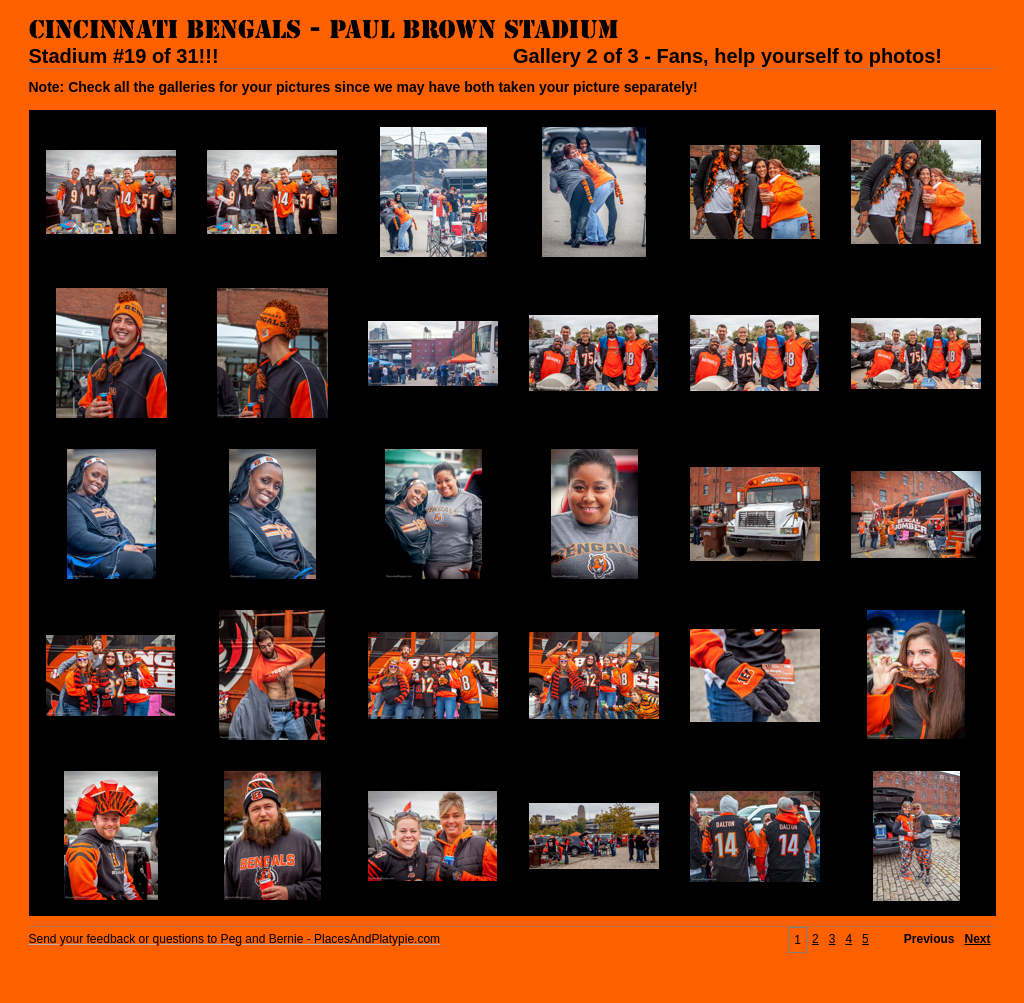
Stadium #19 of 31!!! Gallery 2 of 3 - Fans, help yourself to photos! (486, 56)
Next (977, 939)
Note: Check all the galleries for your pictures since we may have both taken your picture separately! (363, 87)
